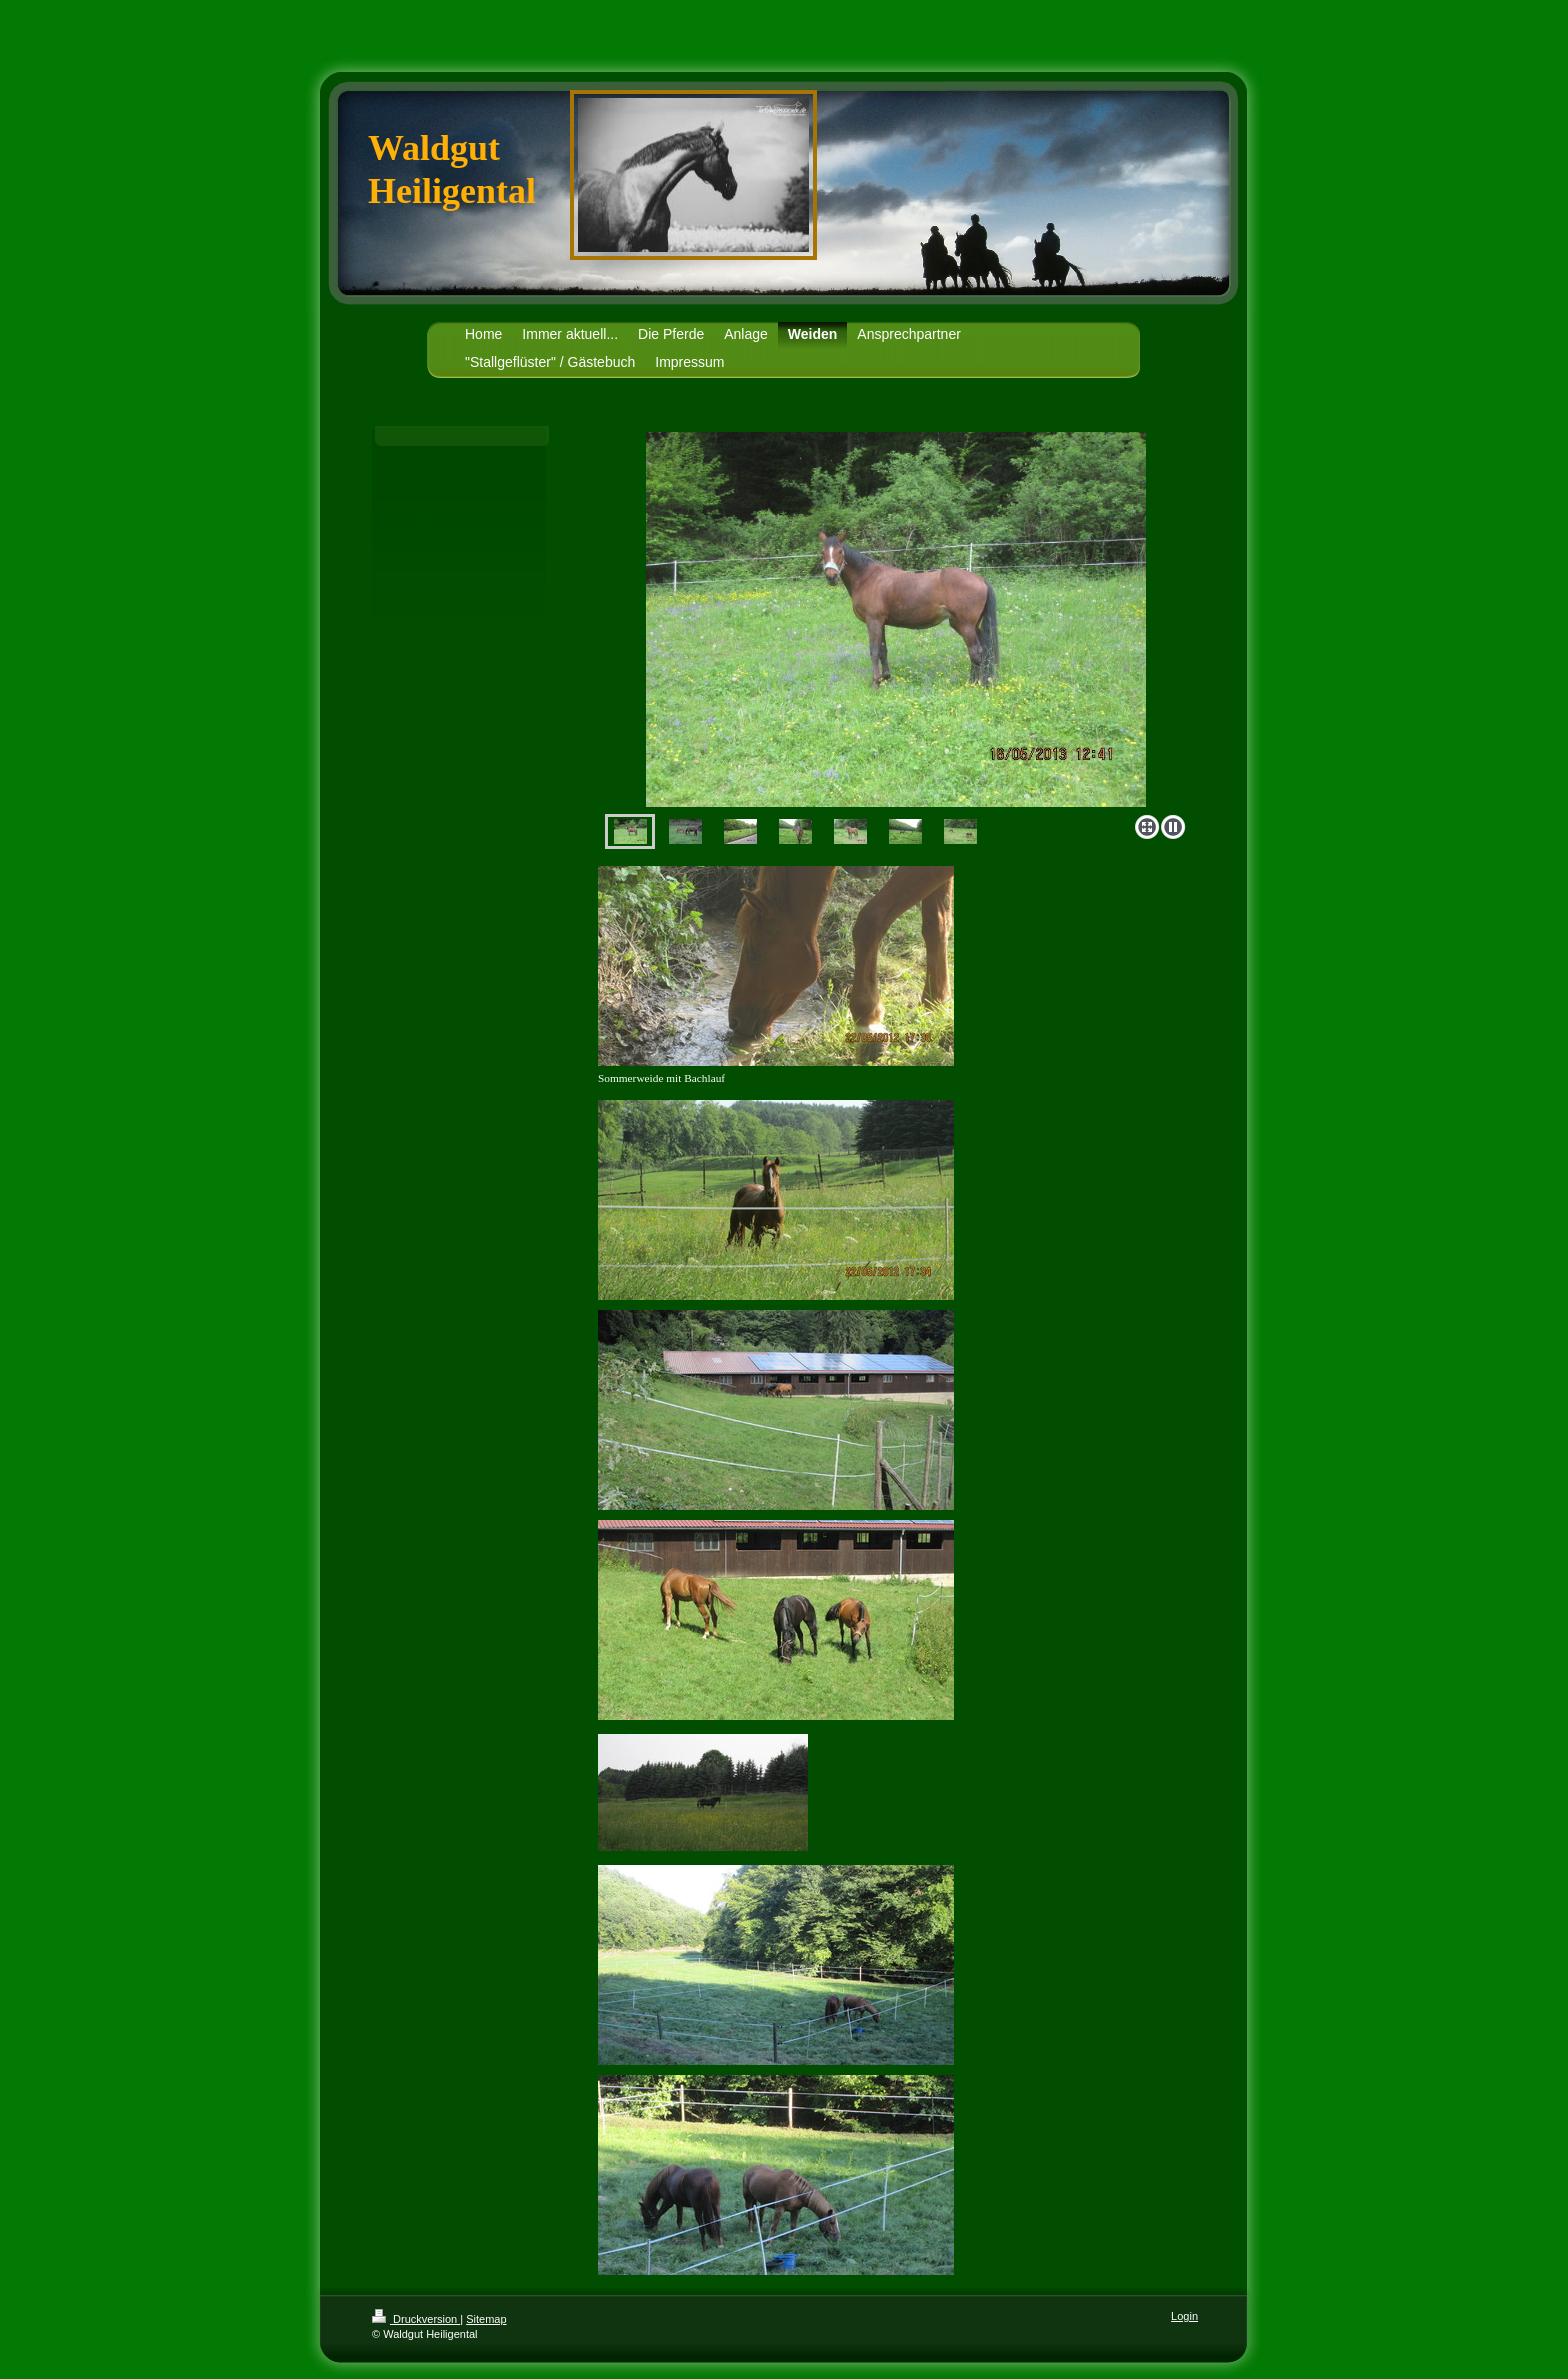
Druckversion (416, 2319)
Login (1184, 2316)
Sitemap (486, 2319)
